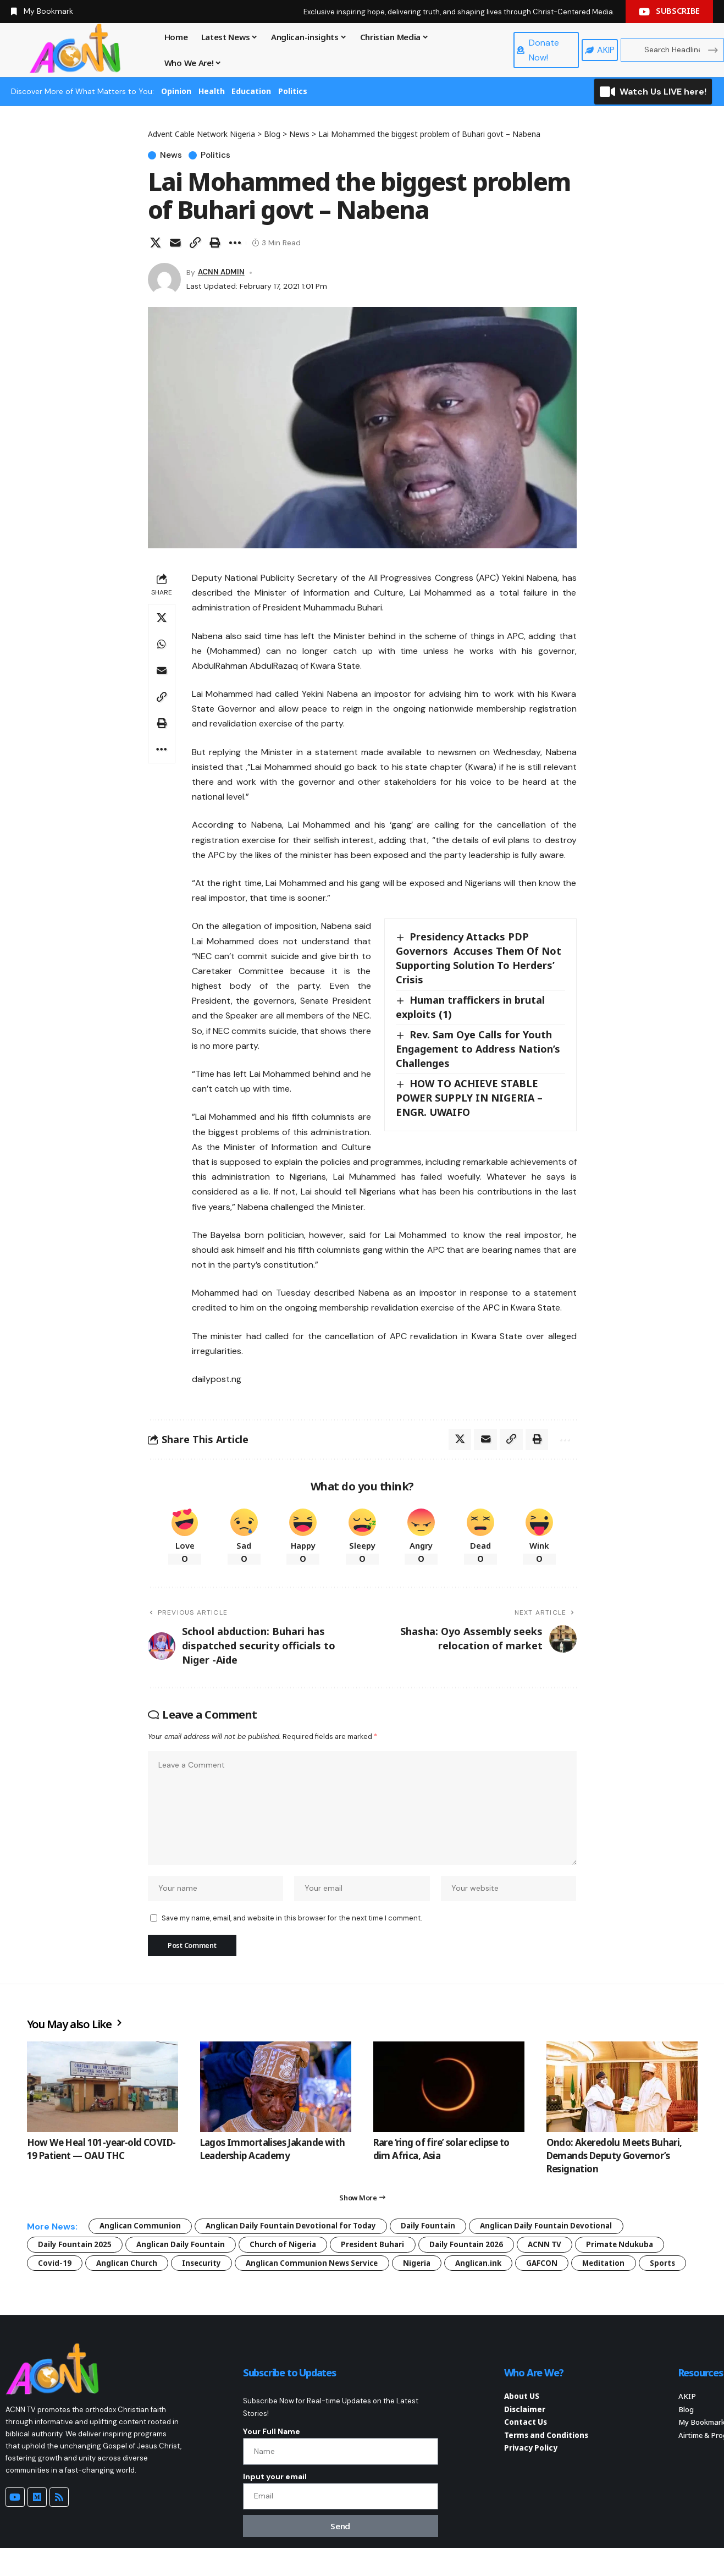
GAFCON (563, 2269)
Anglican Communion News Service (324, 2269)
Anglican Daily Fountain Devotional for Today (298, 2230)
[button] (195, 243)
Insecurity (208, 2269)
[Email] (175, 243)
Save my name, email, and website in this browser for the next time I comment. (292, 1920)
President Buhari (386, 2249)
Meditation (627, 2269)
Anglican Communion (142, 2230)
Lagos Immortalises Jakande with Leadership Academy (272, 2153)
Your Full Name (271, 2457)
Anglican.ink (497, 2269)
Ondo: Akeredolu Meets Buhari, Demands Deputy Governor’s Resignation (614, 2159)
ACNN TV (564, 2249)
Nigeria (433, 2269)
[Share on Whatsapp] (161, 644)
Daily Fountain (441, 2230)
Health (211, 91)
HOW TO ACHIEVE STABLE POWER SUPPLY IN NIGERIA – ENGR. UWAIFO (469, 1098)
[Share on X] (155, 243)
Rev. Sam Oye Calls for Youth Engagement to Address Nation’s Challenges (478, 1049)
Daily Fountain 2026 (483, 2249)
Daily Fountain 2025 (76, 2249)
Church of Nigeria (293, 2249)
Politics (292, 91)
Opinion (176, 91)
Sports (51, 2288)
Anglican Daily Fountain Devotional (564, 2230)
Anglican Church (130, 2269)
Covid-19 (55, 2269)
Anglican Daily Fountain (186, 2249)
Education (251, 91)
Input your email (275, 2503)
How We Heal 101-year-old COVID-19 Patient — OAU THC (101, 2153)
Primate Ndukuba (643, 2249)
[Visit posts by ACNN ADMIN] (164, 279)
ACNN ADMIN (222, 272)
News (172, 155)
